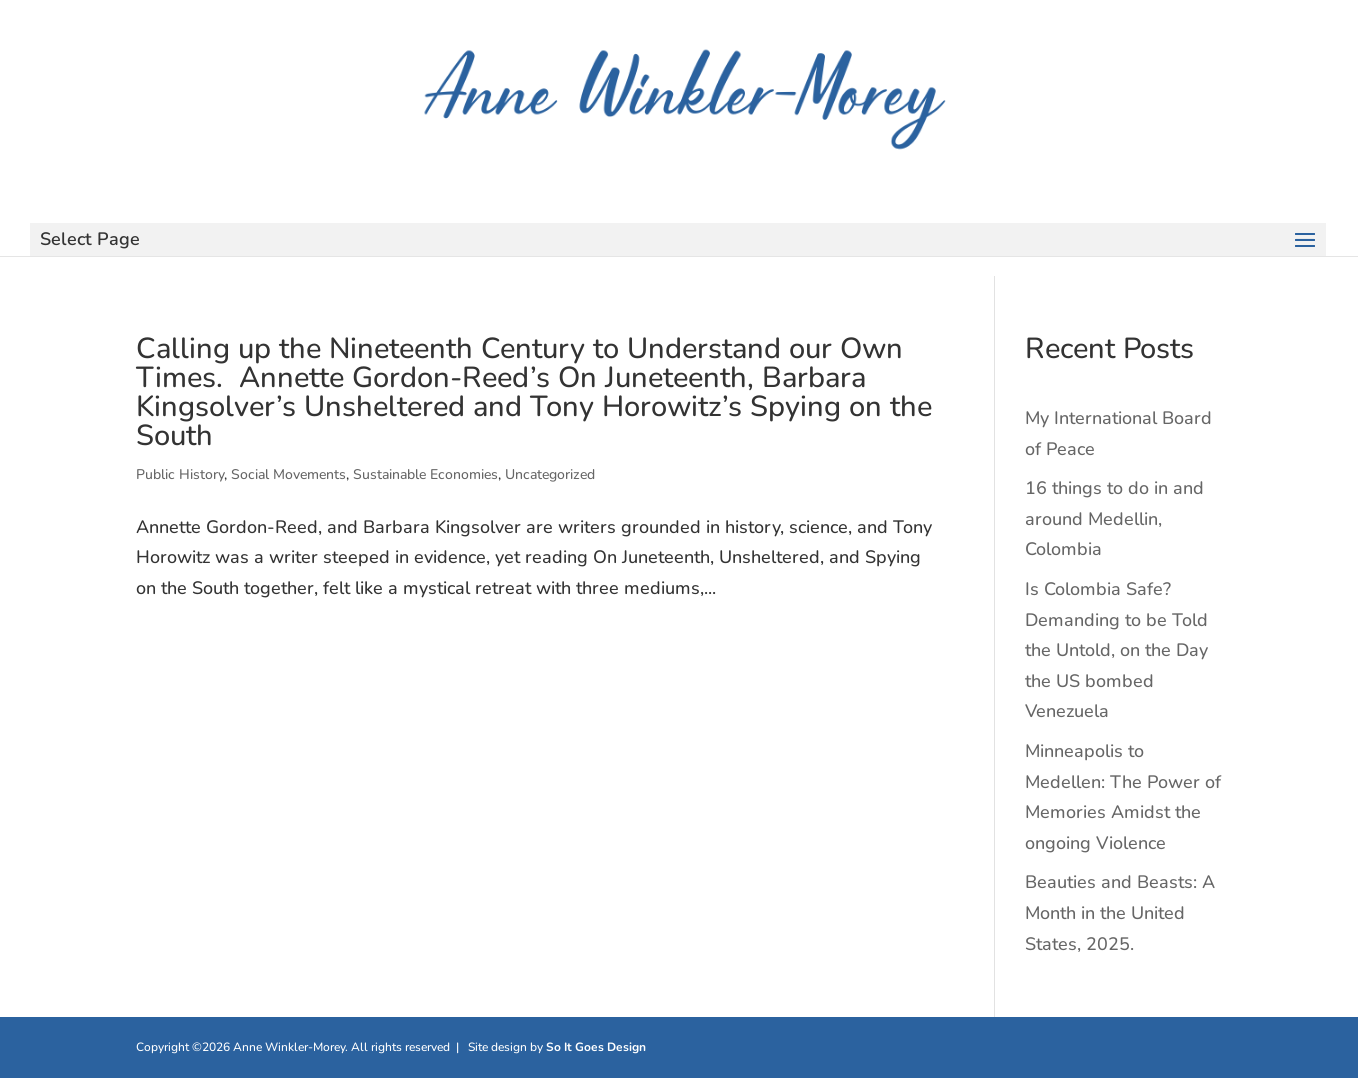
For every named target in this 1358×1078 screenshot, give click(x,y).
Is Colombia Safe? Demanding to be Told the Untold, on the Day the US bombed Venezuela (1116, 650)
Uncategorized (550, 474)
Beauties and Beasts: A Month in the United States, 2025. (1120, 912)
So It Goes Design (596, 1047)
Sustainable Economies (425, 474)
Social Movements (288, 474)
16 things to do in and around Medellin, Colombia (1114, 518)
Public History (180, 474)
